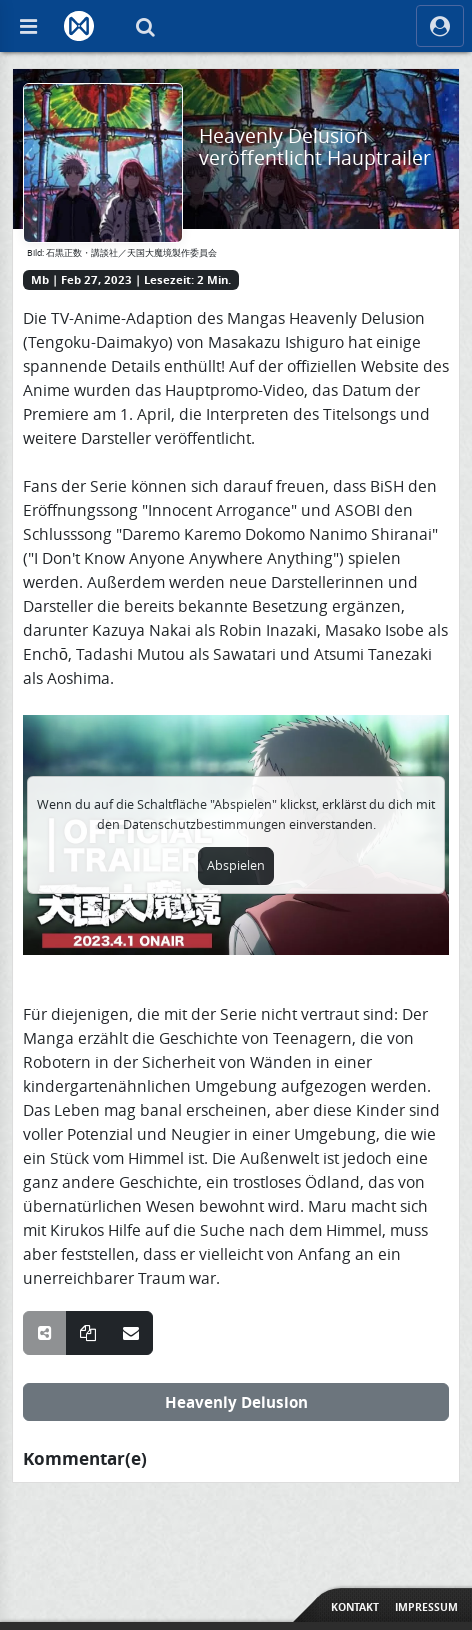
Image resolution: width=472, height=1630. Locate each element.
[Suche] (145, 26)
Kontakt (355, 1607)
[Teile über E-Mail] (131, 1333)
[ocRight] (440, 26)
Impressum (426, 1607)
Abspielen (236, 865)
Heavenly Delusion (236, 1402)
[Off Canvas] (28, 26)
